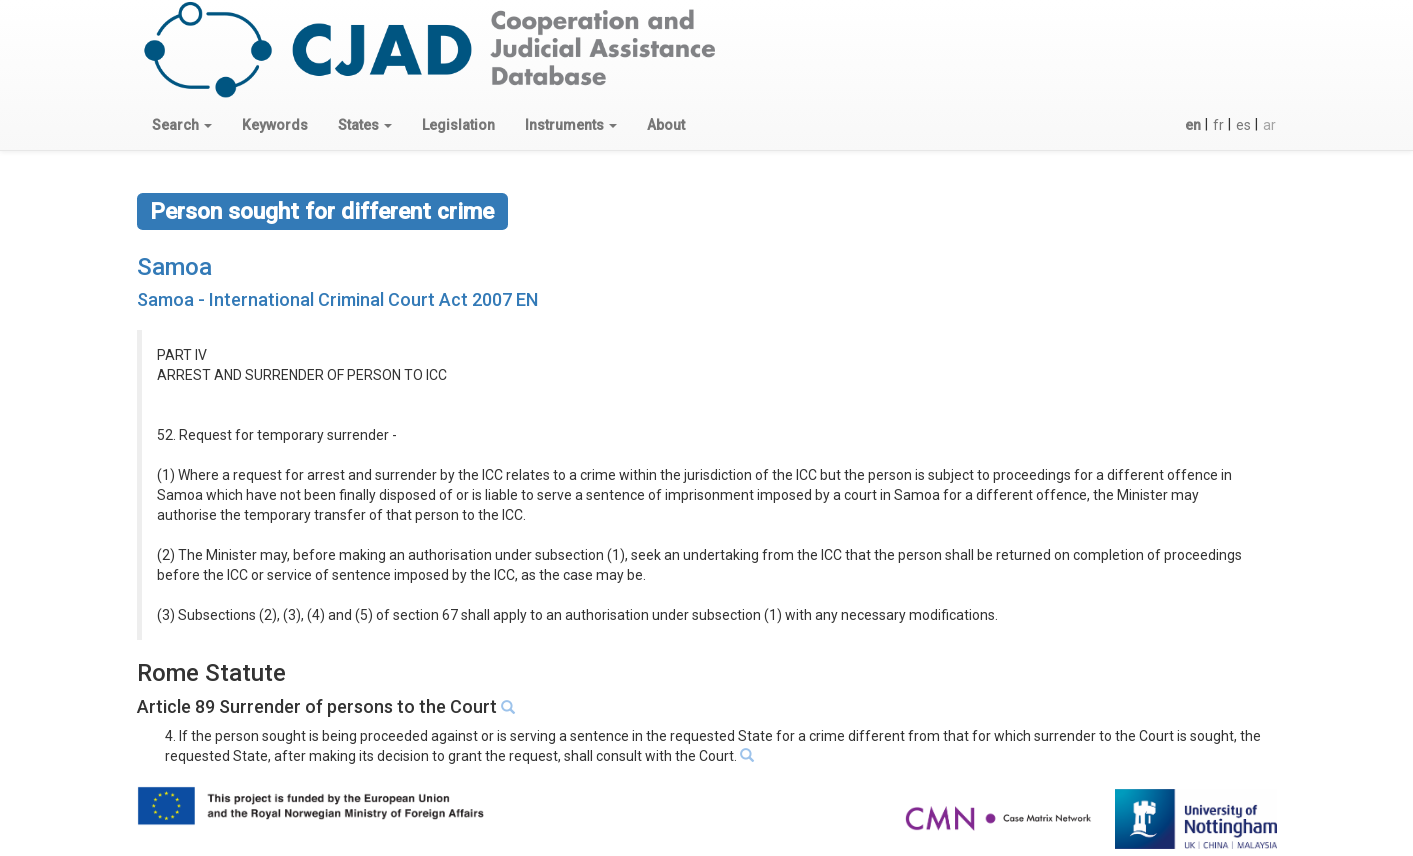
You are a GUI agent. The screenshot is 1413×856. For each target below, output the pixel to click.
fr (1218, 125)
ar (1269, 125)
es (1243, 125)
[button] (182, 125)
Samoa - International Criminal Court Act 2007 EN (337, 299)
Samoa (174, 267)
